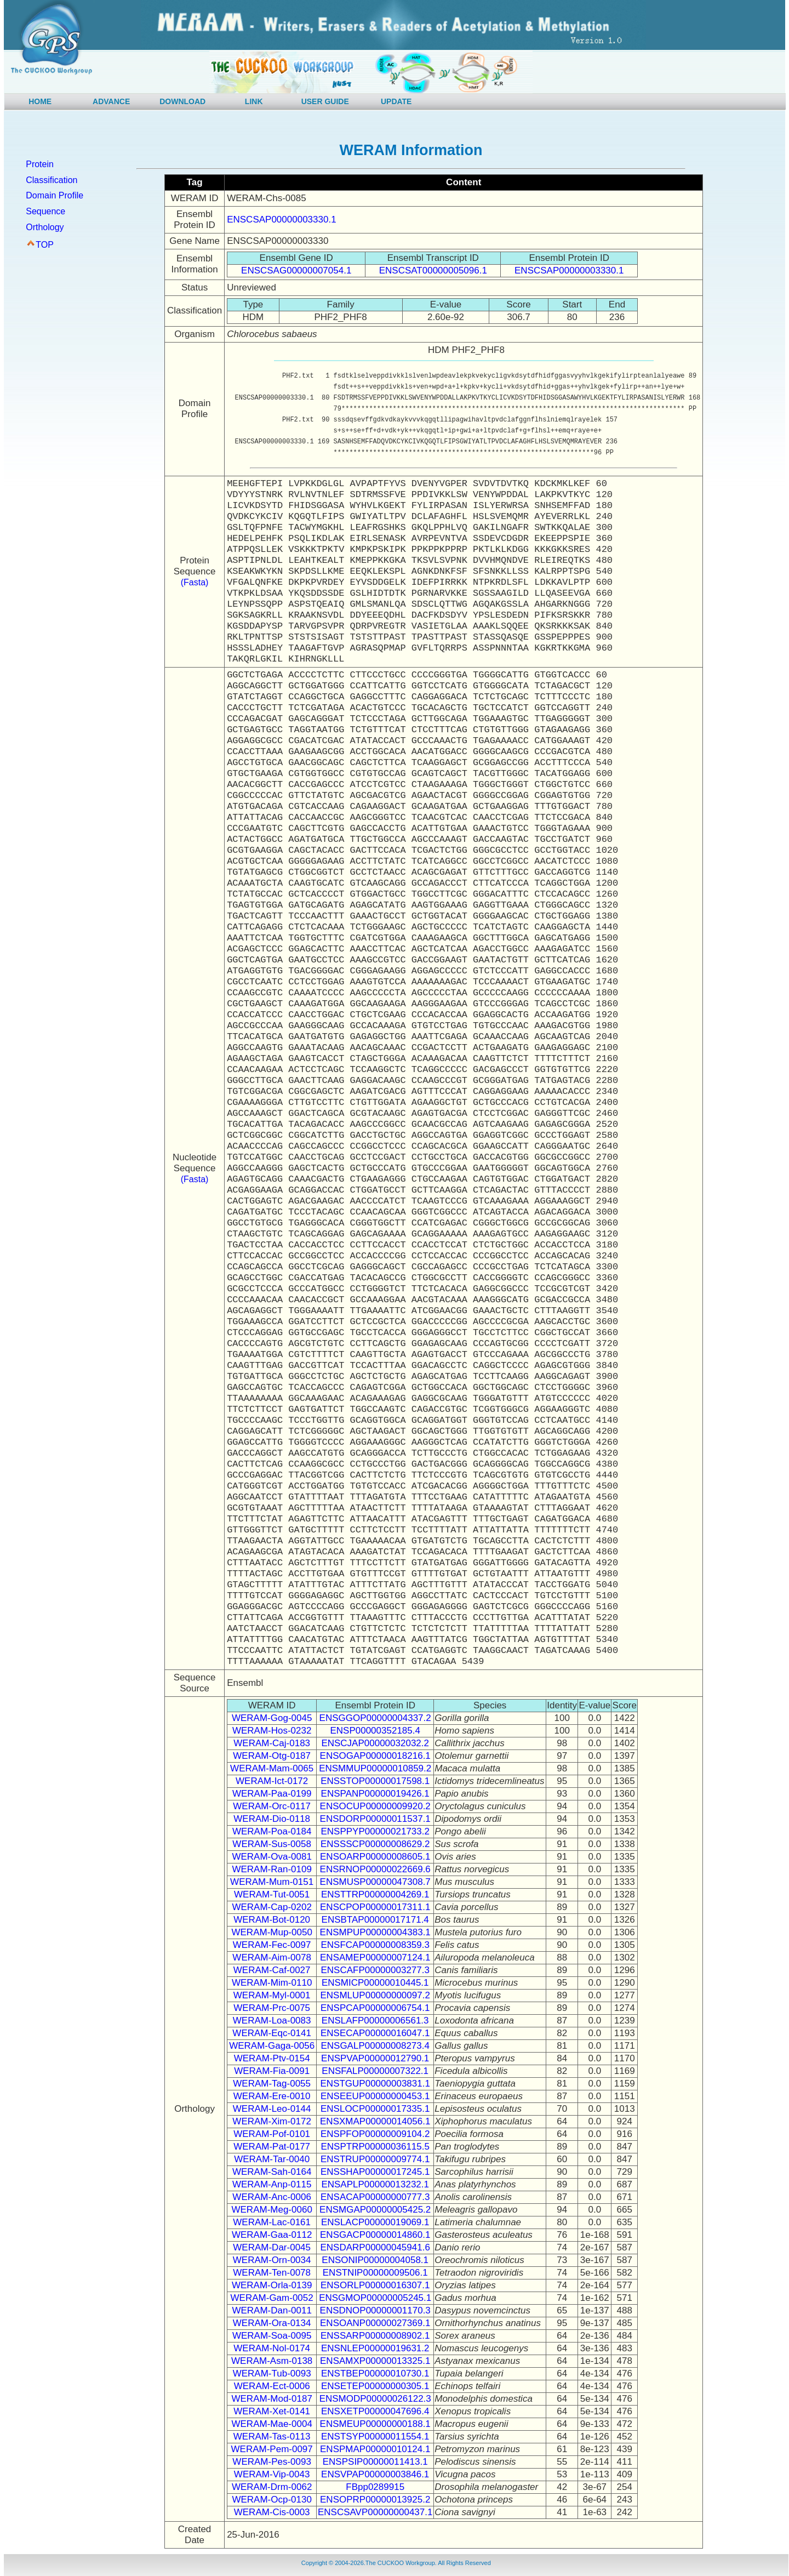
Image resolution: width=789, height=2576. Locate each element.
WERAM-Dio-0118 (271, 1819)
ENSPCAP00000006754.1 (375, 2008)
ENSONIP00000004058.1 (375, 2260)
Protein (40, 164)
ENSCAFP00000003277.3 (375, 1970)
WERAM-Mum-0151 (271, 1882)
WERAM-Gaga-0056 (272, 2046)
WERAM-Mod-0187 (271, 2398)
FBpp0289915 (375, 2487)
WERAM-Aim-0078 (271, 1957)
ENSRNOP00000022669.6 (375, 1869)
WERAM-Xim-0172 (271, 2121)
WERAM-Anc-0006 (271, 2197)
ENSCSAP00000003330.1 (281, 219)
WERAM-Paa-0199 (272, 1793)
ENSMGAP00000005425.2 (375, 2209)
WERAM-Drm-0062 (272, 2487)
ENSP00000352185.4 (375, 1730)
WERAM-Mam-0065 (271, 1768)
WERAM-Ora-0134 (272, 2323)
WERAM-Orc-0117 (272, 1806)
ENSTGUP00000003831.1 (375, 2083)
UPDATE (396, 101)
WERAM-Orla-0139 (272, 2285)
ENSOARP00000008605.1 (375, 1856)
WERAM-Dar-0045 (272, 2247)
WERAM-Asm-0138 (271, 2361)
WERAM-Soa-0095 (272, 2335)
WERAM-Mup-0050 (271, 1932)
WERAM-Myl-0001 (272, 1995)
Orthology (45, 227)
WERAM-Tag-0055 (272, 2083)
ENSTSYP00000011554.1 (375, 2436)
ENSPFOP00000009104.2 (375, 2134)
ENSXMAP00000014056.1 (375, 2121)
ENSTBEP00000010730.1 (375, 2373)
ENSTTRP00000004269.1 (375, 1894)
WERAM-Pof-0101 (271, 2134)
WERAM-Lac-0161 (272, 2222)
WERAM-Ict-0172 (272, 1781)
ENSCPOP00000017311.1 (375, 1907)
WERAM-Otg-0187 (272, 1756)
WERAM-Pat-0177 (271, 2146)
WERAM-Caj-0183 (271, 1743)
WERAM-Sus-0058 (271, 1844)
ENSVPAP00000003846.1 (375, 2474)
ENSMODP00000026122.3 (375, 2398)
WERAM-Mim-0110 (272, 1982)
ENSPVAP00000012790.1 (375, 2058)
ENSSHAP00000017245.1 (375, 2172)
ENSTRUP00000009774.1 (375, 2159)
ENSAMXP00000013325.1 (375, 2361)
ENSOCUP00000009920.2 (375, 1806)
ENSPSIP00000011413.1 (375, 2462)
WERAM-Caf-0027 (272, 1970)
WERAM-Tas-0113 (272, 2436)
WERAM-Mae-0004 (271, 2424)
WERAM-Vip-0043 (272, 2474)
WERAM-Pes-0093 (271, 2462)
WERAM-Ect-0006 (272, 2386)
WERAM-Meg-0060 (271, 2209)
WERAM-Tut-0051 (272, 1894)
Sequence (45, 211)
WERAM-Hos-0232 (272, 1730)
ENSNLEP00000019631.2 (375, 2348)
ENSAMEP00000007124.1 (375, 1957)
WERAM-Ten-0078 (272, 2272)
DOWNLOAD (182, 101)
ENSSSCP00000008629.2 (375, 1844)
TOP (45, 244)
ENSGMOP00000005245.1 (375, 2298)
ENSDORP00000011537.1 (375, 1819)
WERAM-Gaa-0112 (272, 2235)
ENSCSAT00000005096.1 (433, 270)
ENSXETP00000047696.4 (375, 2411)
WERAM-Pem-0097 (272, 2449)
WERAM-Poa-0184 (272, 1831)
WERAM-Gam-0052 (272, 2298)
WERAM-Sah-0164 (272, 2172)
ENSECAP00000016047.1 (375, 2033)
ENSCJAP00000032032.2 (375, 1743)
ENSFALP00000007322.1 (375, 2071)
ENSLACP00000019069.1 (375, 2222)
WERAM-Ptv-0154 (272, 2058)
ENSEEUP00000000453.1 (375, 2096)
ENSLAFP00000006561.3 (375, 2020)
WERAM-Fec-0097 (272, 1945)
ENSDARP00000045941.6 (375, 2247)
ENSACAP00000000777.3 (375, 2197)
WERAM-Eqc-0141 (271, 2033)
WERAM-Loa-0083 (272, 2020)
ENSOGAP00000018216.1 (375, 1756)
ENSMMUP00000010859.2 (375, 1768)
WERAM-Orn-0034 (272, 2260)
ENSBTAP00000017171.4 (375, 1919)
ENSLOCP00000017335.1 (375, 2109)
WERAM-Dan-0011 (272, 2310)
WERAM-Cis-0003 (272, 2512)
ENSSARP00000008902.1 (375, 2335)
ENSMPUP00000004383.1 (375, 1932)
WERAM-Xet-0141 (271, 2411)
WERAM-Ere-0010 (272, 2096)
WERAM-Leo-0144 (272, 2109)
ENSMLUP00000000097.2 (375, 1995)
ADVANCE (111, 101)
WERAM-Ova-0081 (271, 1856)
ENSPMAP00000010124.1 (375, 2449)
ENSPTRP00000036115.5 (375, 2146)
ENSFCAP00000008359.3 (375, 1945)
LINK (254, 101)
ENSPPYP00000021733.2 (375, 1831)
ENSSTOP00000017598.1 (375, 1781)
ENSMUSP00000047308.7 (375, 1882)
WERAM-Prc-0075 (271, 2008)
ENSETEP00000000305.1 (375, 2386)
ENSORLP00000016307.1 (375, 2285)
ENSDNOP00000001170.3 (375, 2310)
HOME (40, 101)
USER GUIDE (325, 101)
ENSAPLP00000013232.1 (375, 2184)
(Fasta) (195, 582)
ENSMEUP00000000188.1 (375, 2424)
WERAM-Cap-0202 (272, 1907)
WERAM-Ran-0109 (272, 1869)
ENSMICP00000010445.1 (375, 1982)
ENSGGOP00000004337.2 (375, 1718)
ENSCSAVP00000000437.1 (375, 2512)
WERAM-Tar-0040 (272, 2159)
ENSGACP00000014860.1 (375, 2235)
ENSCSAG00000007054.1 (296, 270)
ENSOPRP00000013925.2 (375, 2499)
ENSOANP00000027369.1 (375, 2323)
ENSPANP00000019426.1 (375, 1793)
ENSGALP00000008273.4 (375, 2046)
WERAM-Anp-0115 (272, 2184)
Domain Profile (54, 195)
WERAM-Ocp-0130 (271, 2499)
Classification (51, 180)
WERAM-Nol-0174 (271, 2348)
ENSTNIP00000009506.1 (375, 2272)
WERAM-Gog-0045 (272, 1718)
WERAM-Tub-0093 (272, 2373)
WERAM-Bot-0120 (271, 1919)
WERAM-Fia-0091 (272, 2071)
